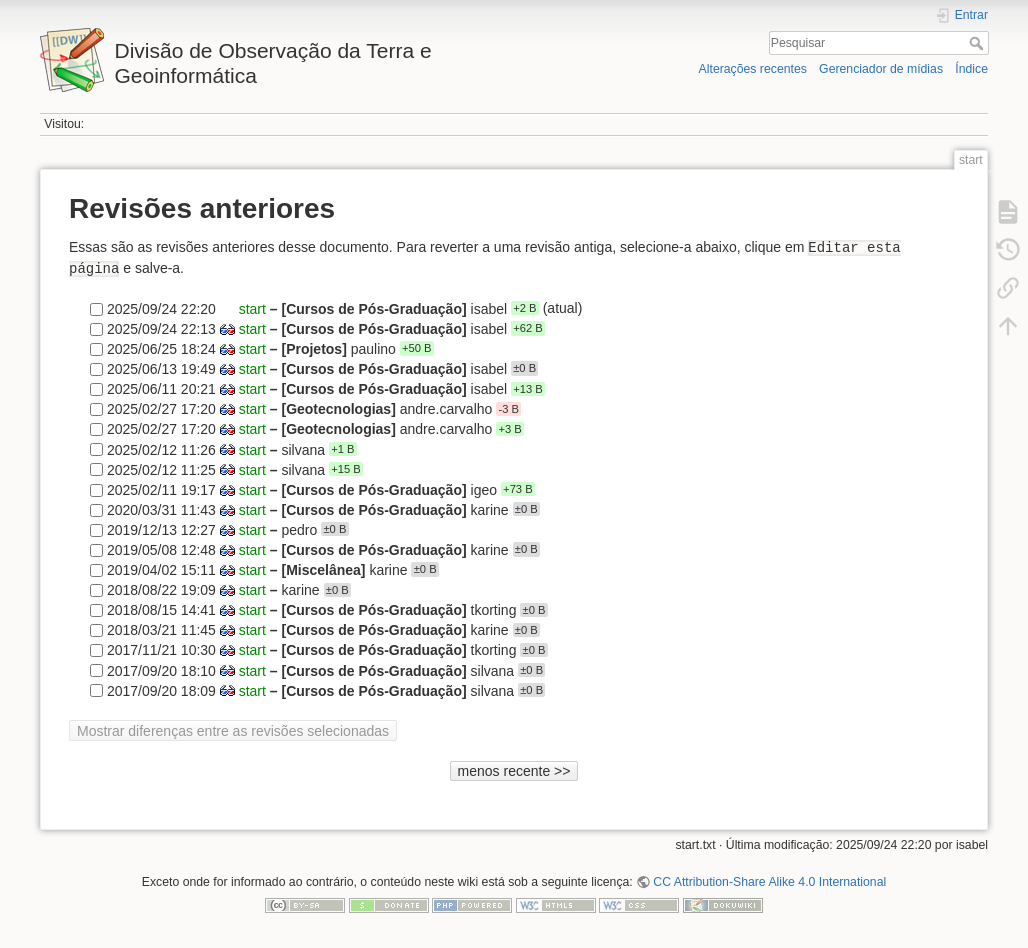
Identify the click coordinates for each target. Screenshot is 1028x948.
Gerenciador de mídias (881, 69)
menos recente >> (514, 771)
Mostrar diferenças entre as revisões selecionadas (233, 731)
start (252, 308)
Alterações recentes (753, 69)
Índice (971, 69)
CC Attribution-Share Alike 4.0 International (769, 882)
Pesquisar (978, 43)
